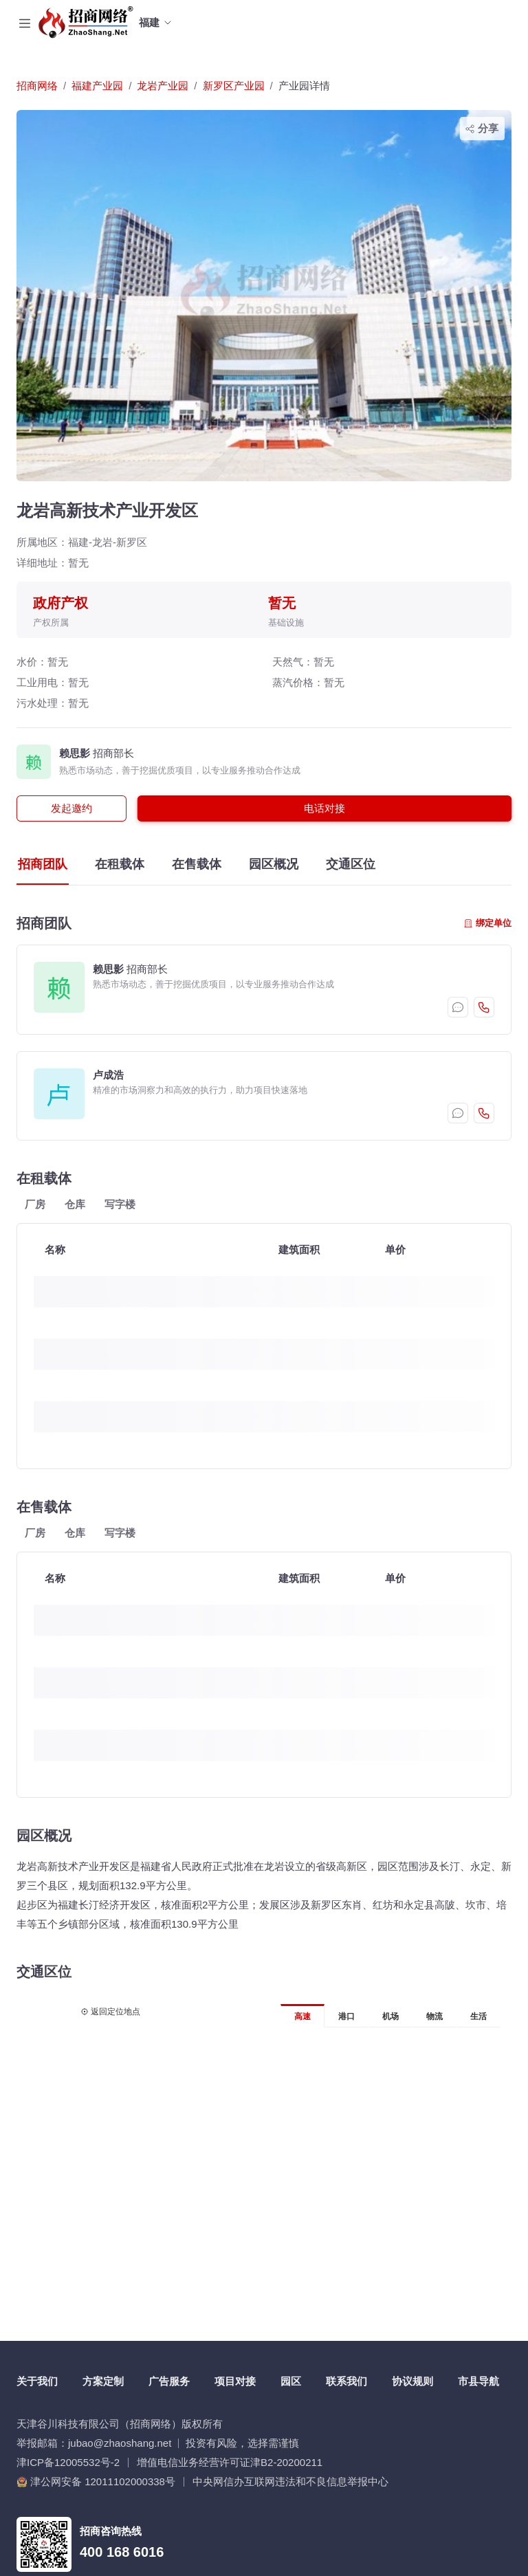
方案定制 (103, 2381)
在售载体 (196, 864)
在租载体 (119, 864)
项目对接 (235, 2381)
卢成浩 (108, 1075)
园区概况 (273, 864)
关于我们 (37, 2381)
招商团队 (42, 864)
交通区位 (350, 864)
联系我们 (346, 2381)
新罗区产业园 (234, 85)
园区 (290, 2381)
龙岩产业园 (162, 85)
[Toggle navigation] (24, 22)
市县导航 (478, 2381)
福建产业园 (97, 85)
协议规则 (412, 2381)
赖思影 (74, 753)
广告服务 (169, 2381)
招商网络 (37, 85)
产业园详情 (304, 85)
